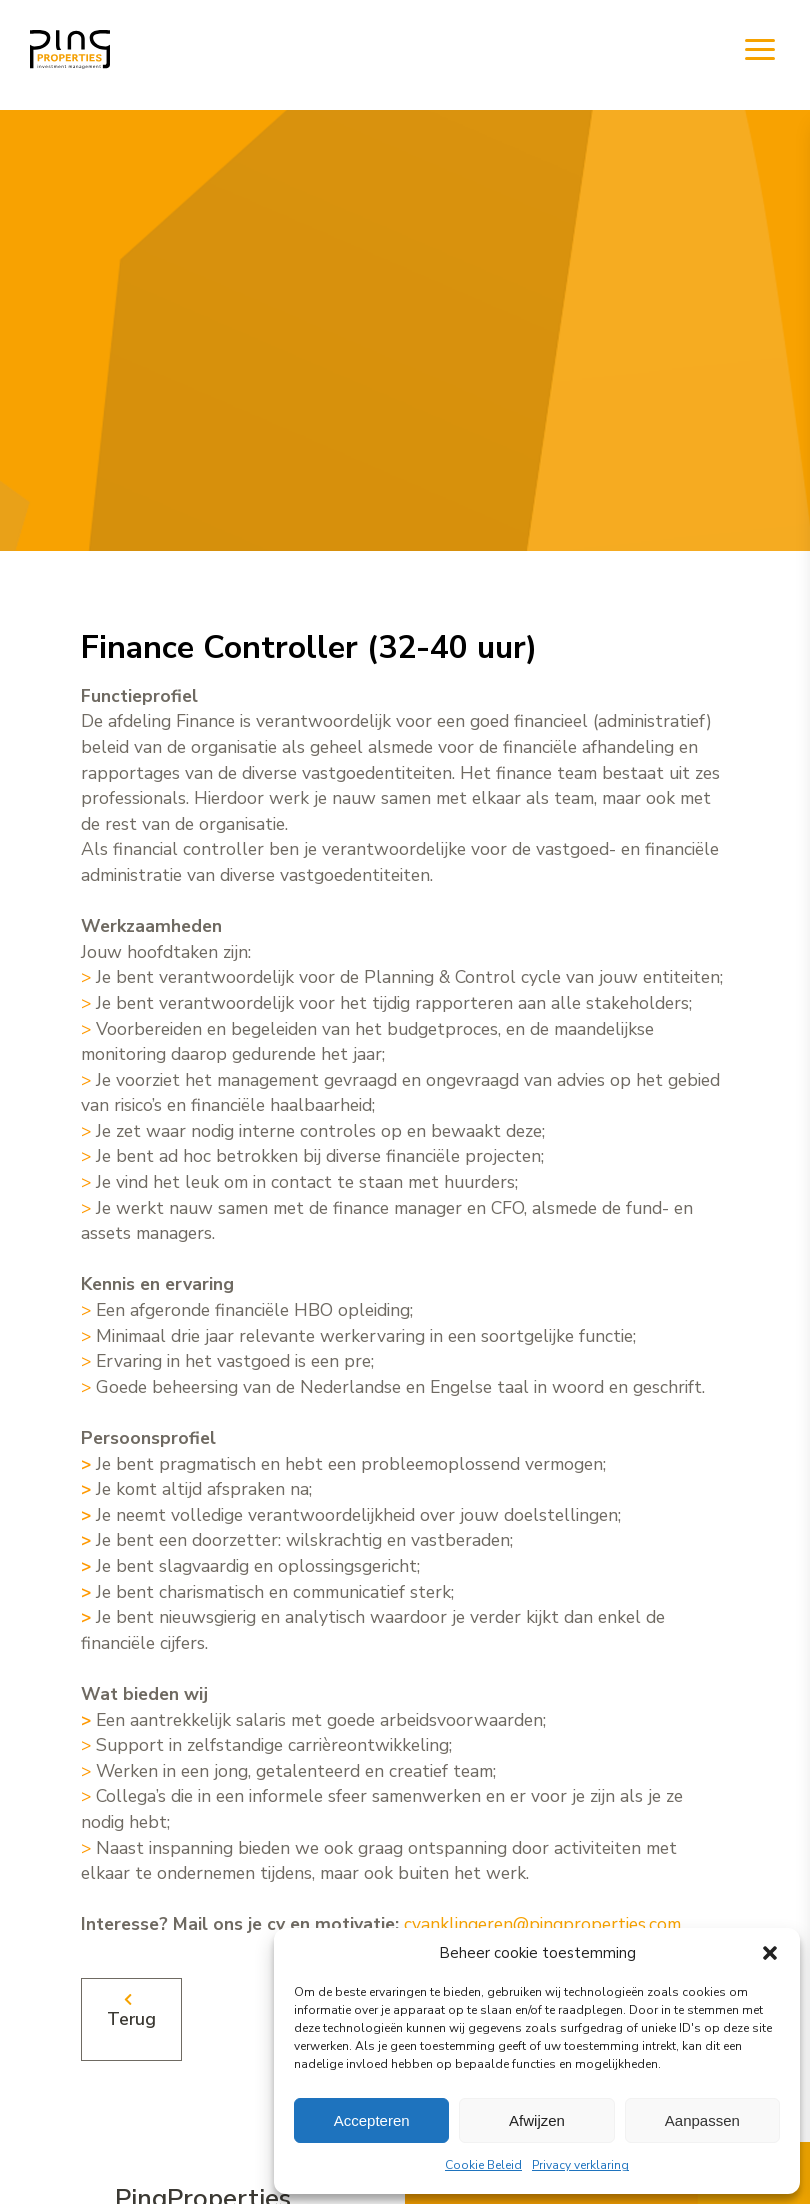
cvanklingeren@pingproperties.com (542, 1924)
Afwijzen (537, 2120)
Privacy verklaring (580, 2165)
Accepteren (372, 2120)
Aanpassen (702, 2120)
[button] (770, 1953)
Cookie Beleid (483, 2165)
